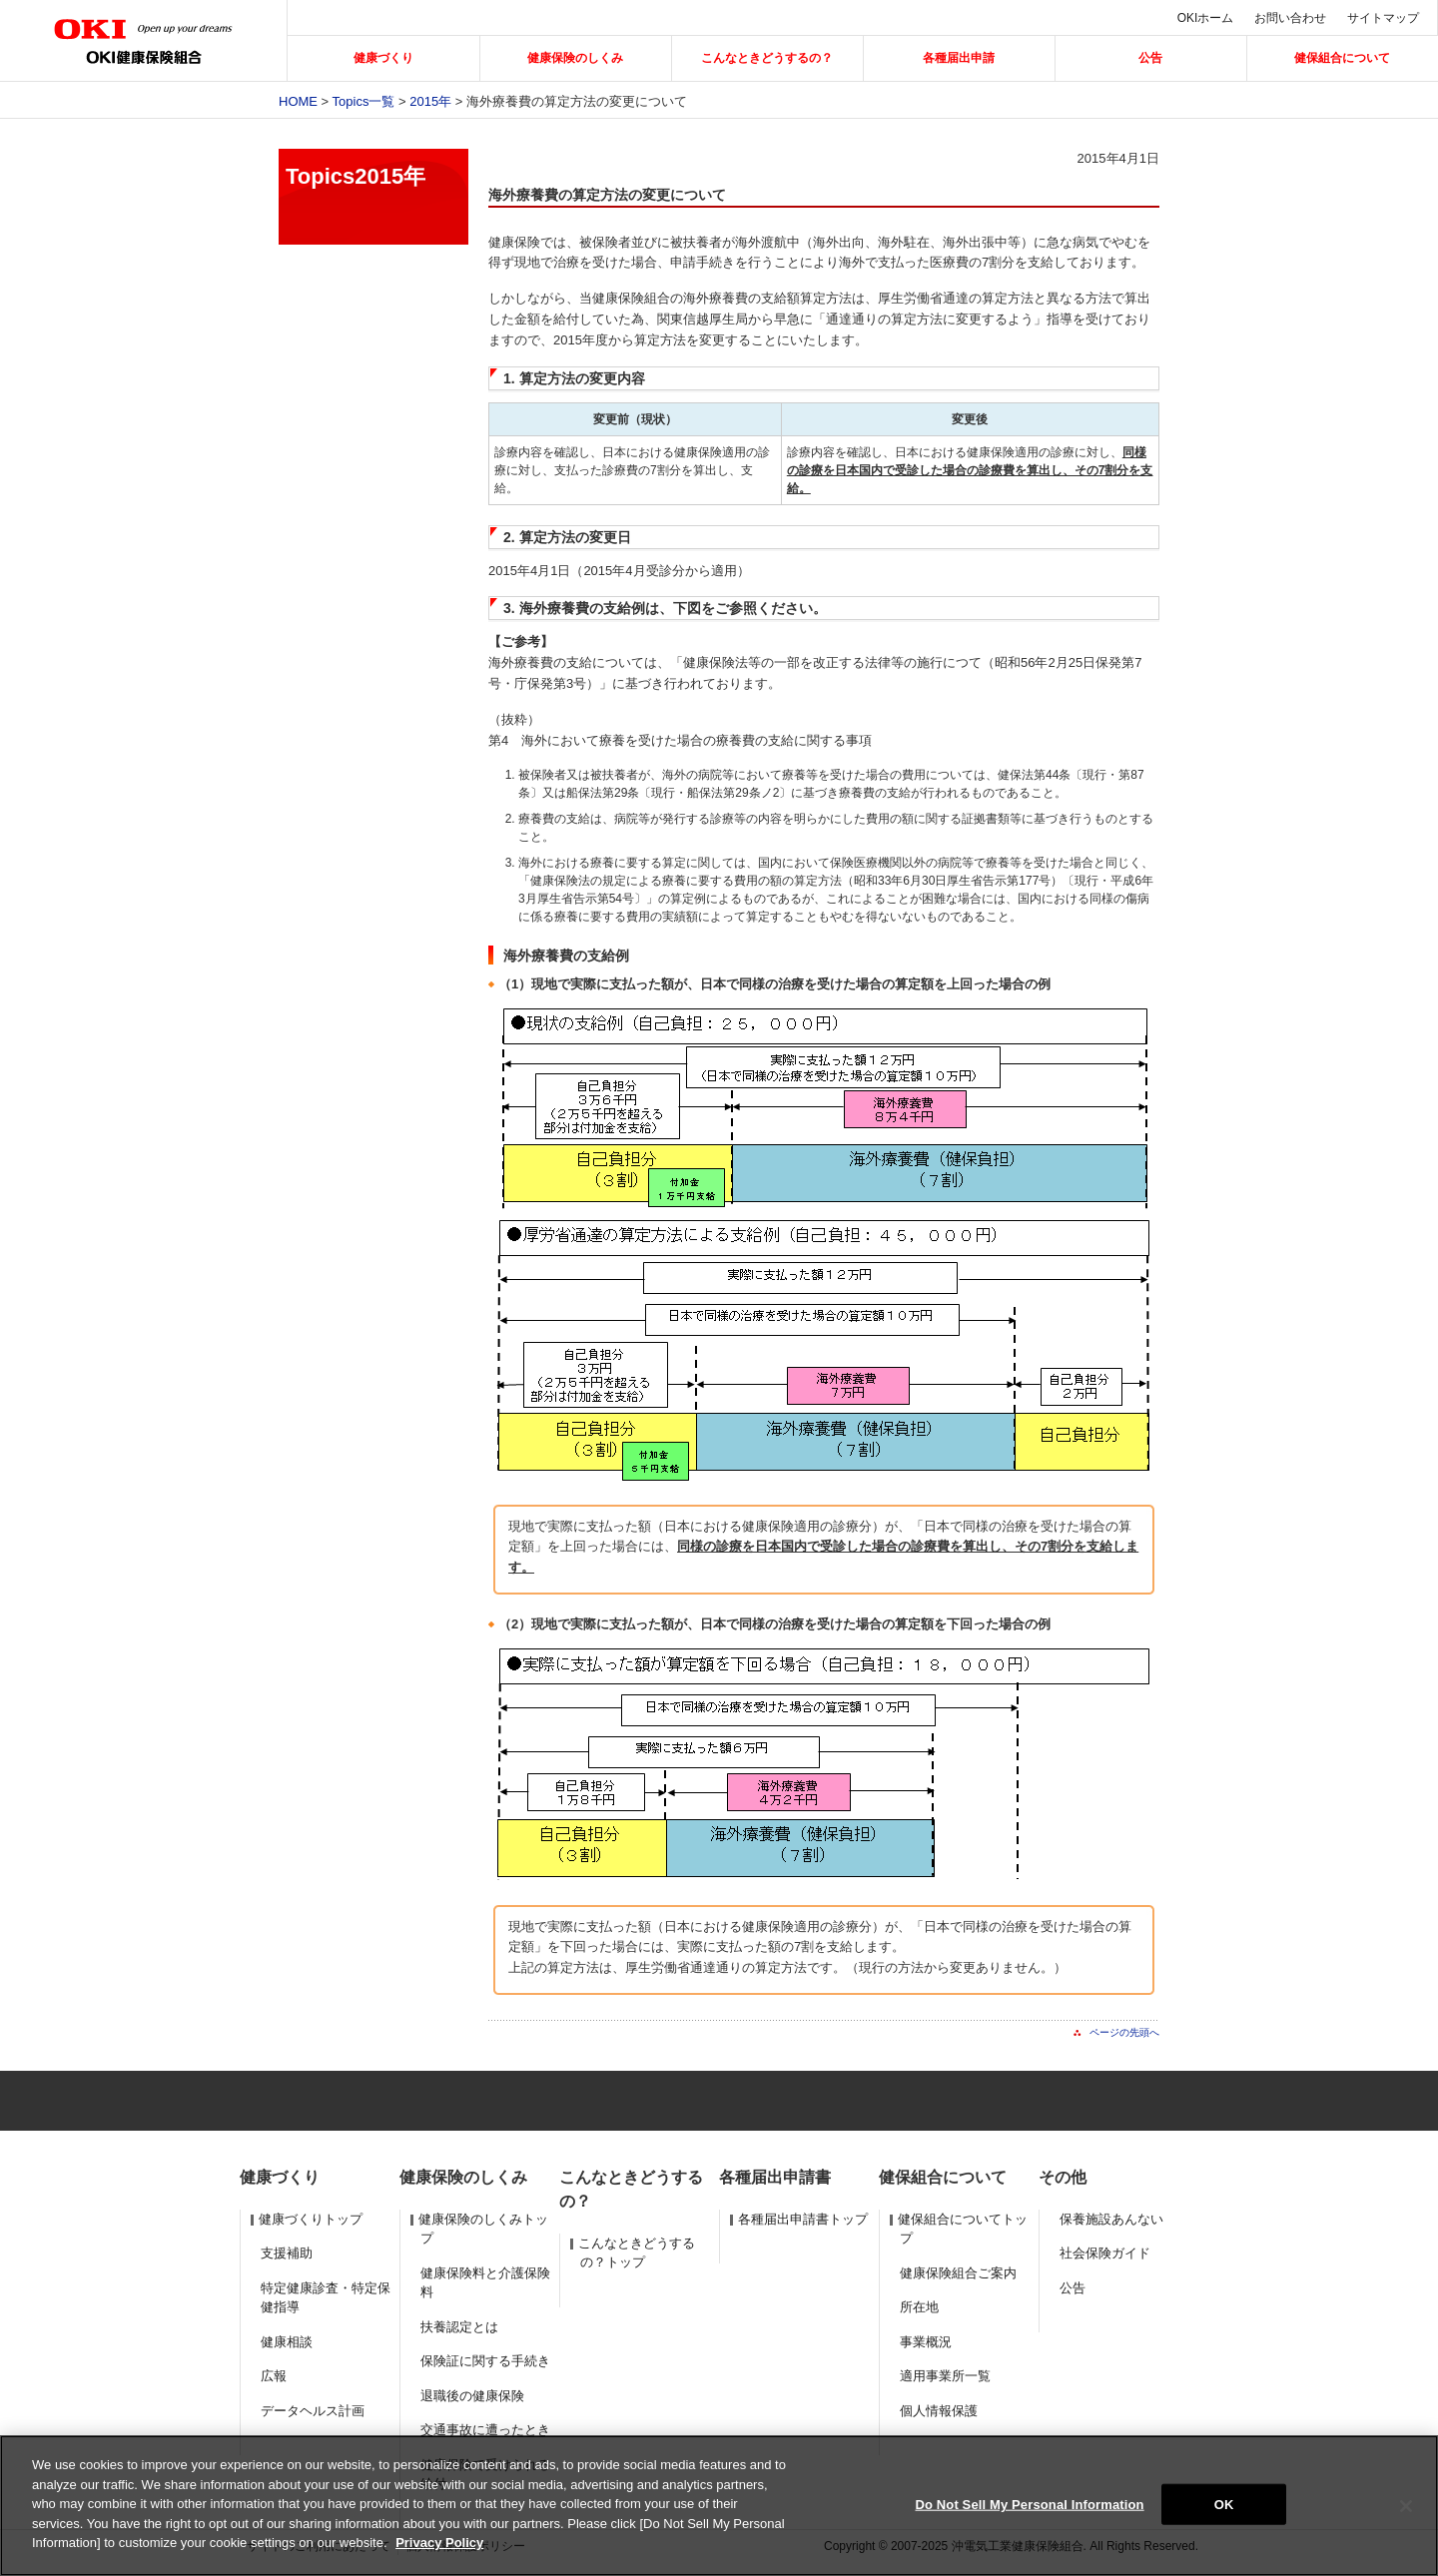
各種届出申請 (959, 58)
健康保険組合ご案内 (958, 2272)
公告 (1150, 58)
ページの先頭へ (1124, 2032)
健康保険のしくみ (575, 58)
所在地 (919, 2306)
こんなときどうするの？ (767, 58)
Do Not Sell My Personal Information (1029, 2503)
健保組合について (1342, 58)
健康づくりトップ (310, 2219)
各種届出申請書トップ (803, 2219)
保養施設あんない (1111, 2219)
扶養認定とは (459, 2326)
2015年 (430, 101)
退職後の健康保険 (472, 2395)
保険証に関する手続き (485, 2360)
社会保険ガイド (1105, 2253)
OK (1224, 2503)
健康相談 (287, 2341)
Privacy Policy (439, 2542)
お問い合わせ (1290, 18)
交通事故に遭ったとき (485, 2429)
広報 (274, 2375)
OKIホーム (1205, 18)
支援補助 (287, 2253)
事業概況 (926, 2341)
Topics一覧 (364, 101)
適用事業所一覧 (945, 2375)
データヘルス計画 (312, 2410)
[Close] (1406, 2506)
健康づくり (383, 58)
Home (298, 101)
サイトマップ (1383, 18)
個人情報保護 (939, 2410)
